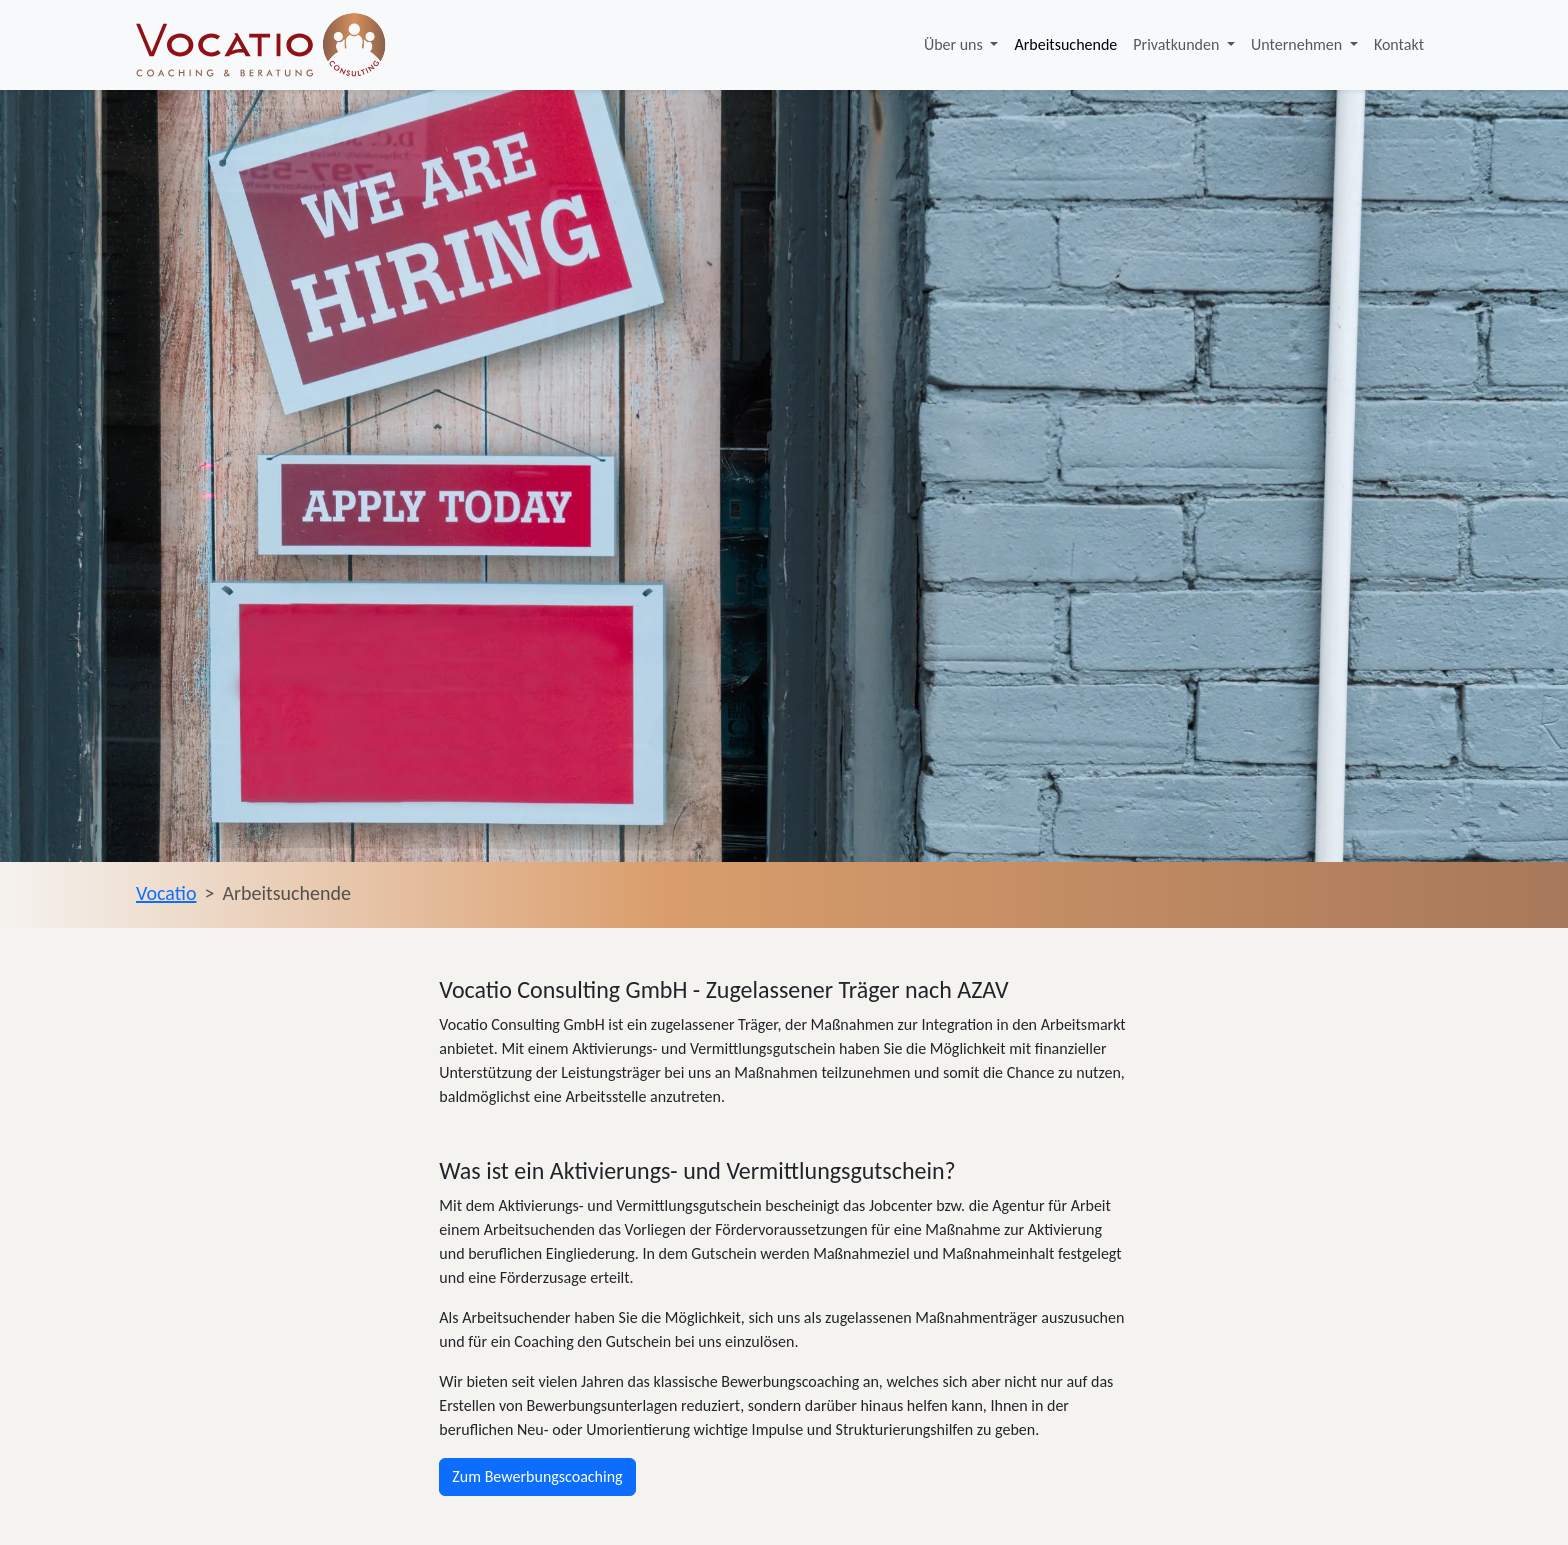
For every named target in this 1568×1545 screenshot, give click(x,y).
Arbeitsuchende (1065, 44)
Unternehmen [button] (1298, 44)
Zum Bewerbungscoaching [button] (537, 1476)
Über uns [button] (955, 44)
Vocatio (166, 893)
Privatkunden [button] (1178, 44)
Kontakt (1399, 44)
